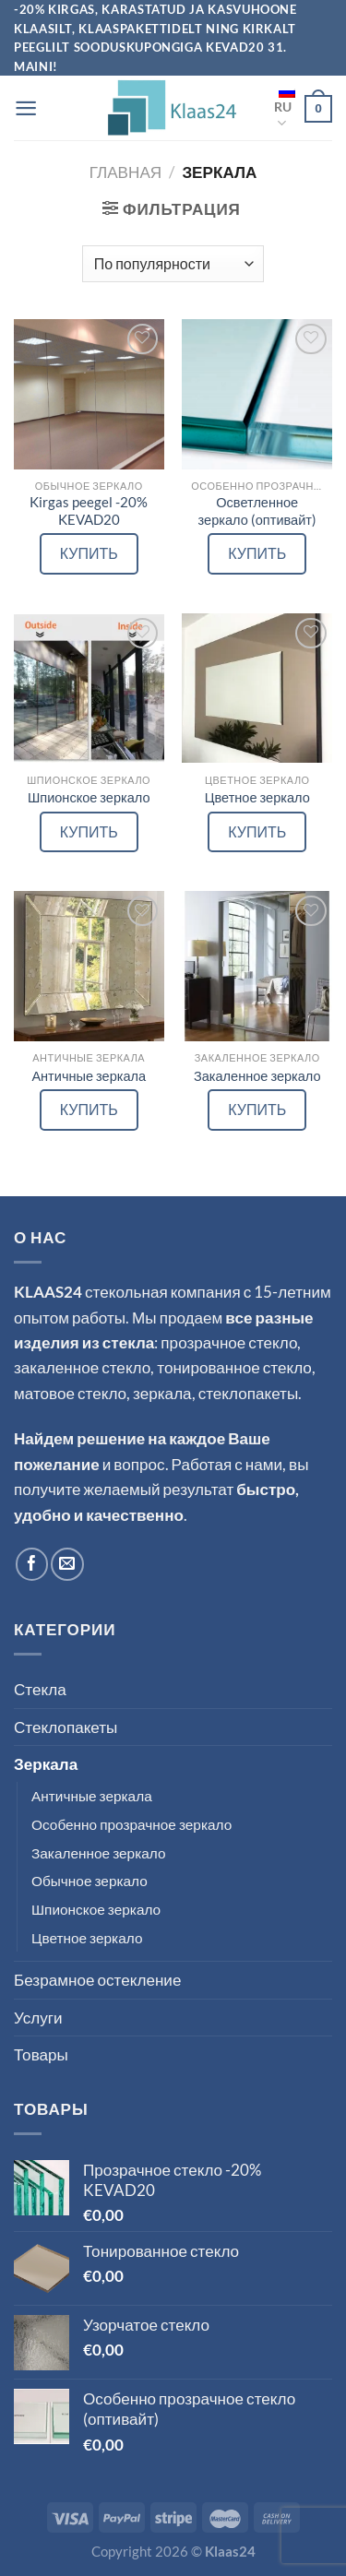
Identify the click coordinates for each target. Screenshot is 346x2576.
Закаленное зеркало (257, 1076)
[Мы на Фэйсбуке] (32, 1564)
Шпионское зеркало (89, 797)
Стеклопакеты (65, 1727)
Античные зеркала (88, 1076)
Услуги (38, 2017)
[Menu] (26, 108)
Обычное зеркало (89, 1880)
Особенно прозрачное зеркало (131, 1824)
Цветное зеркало (257, 797)
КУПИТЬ (89, 553)
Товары (41, 2054)
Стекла (40, 1689)
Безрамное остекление (97, 1979)
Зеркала (46, 1764)
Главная (125, 172)
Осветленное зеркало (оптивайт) (257, 511)
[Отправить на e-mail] (67, 1564)
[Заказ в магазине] (173, 263)
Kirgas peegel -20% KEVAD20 (89, 511)
